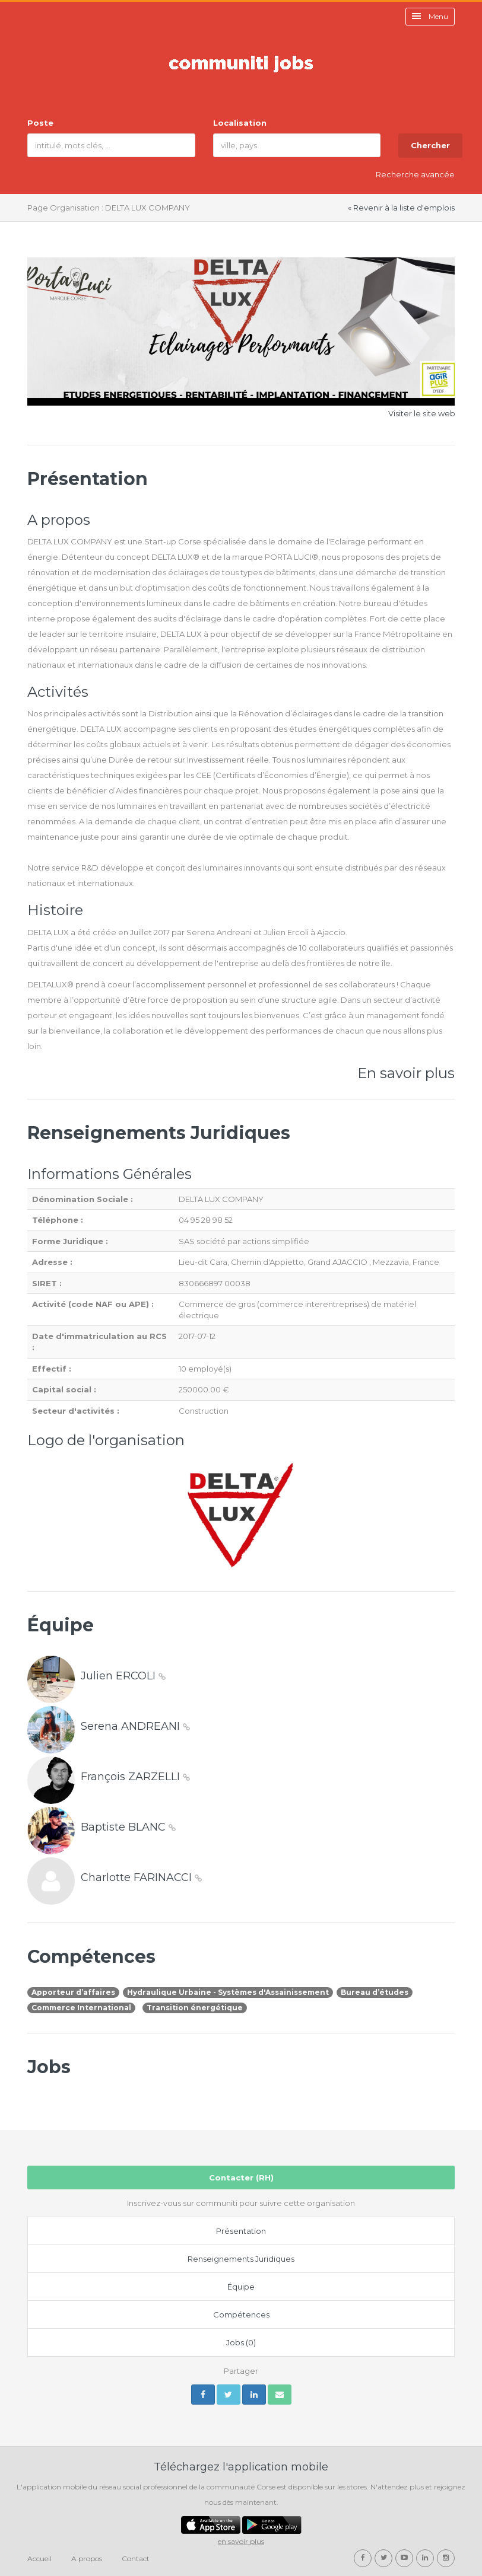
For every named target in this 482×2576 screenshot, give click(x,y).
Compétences (241, 2314)
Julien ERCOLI (123, 1675)
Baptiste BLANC (128, 1827)
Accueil (39, 2558)
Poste (40, 122)
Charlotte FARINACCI (141, 1877)
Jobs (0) (241, 2342)
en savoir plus (241, 2541)
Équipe (241, 2286)
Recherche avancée (415, 174)
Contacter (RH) (241, 2177)
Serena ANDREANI (135, 1726)
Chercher (430, 145)
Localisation (240, 122)
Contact (136, 2558)
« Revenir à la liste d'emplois (401, 207)
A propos (86, 2558)
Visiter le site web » (424, 413)
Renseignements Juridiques (241, 2258)
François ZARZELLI (135, 1776)
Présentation (241, 2231)
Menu (430, 16)
